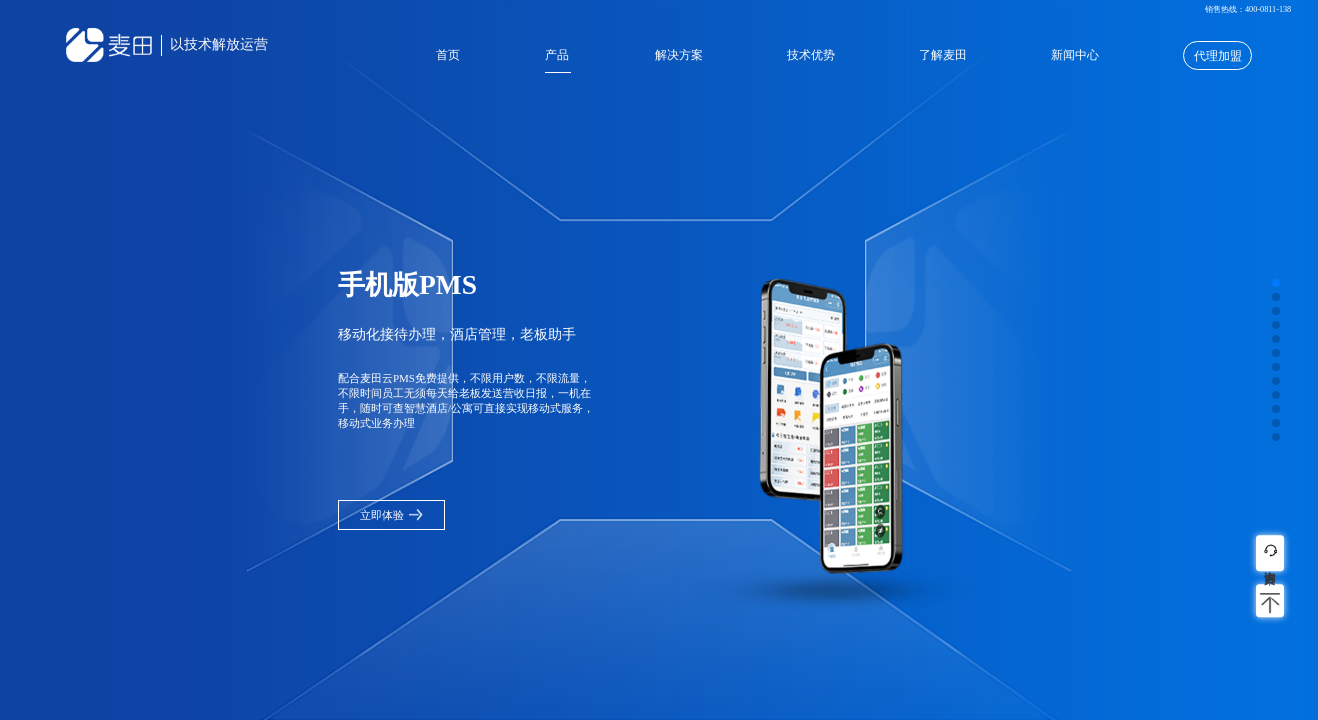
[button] (1276, 283)
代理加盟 (1218, 56)
